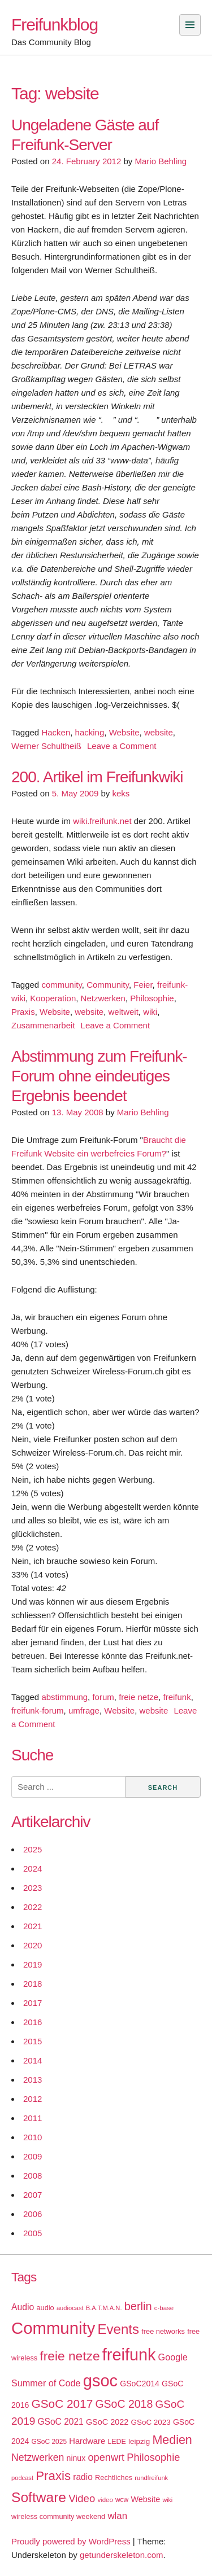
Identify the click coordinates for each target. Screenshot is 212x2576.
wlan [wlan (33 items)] (117, 2516)
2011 (32, 2118)
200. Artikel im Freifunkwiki (97, 777)
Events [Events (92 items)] (118, 2329)
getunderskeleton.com (121, 2555)
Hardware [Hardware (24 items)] (87, 2441)
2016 (32, 2022)
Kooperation (53, 998)
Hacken (55, 732)
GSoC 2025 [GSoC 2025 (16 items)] (49, 2442)
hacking (90, 732)
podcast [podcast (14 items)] (22, 2477)
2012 (32, 2099)
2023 (32, 1887)
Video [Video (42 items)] (81, 2498)
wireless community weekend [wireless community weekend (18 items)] (58, 2516)
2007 (32, 2195)
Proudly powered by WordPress (71, 2541)
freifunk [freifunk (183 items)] (129, 2355)
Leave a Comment (122, 746)
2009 (32, 2156)
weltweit (124, 1012)
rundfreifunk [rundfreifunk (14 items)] (151, 2477)
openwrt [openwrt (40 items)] (106, 2457)
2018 (32, 1983)
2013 (32, 2079)
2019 (32, 1964)
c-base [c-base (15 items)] (164, 2308)
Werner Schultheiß (46, 746)
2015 (32, 2041)
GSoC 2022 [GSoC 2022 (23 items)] (107, 2421)
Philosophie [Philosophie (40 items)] (153, 2457)
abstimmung (64, 1697)
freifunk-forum (37, 1710)
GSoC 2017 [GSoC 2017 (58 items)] (62, 2403)
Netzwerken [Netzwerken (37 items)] (37, 2457)
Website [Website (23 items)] (145, 2499)
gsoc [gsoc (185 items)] (100, 2381)
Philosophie (152, 998)
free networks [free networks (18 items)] (163, 2331)
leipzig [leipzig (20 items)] (139, 2441)
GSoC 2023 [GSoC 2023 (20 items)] (151, 2422)
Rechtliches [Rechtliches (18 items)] (113, 2477)
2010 (32, 2137)
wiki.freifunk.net (102, 821)
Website (124, 732)
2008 (32, 2175)
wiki (150, 1012)
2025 (32, 1849)
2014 (32, 2060)
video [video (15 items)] (105, 2499)
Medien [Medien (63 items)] (172, 2440)
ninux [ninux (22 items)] (76, 2458)
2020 (32, 1945)
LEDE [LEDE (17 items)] (116, 2442)
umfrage (83, 1710)
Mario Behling (161, 161)
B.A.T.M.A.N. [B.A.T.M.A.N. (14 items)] (104, 2308)
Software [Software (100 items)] (38, 2497)
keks (120, 793)
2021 (32, 1926)
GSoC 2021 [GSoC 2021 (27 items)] (60, 2421)
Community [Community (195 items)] (53, 2328)
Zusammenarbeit (43, 1025)
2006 (32, 2214)
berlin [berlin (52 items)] (138, 2306)
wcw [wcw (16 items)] (121, 2500)
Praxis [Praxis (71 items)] (53, 2476)
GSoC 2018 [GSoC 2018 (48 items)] (124, 2404)
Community (107, 984)
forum (103, 1697)
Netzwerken (103, 998)
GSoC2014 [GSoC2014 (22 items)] (139, 2383)
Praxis (23, 1012)
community (61, 984)
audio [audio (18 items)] (45, 2307)
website (158, 732)
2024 (32, 1868)
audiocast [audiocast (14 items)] (70, 2308)
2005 (32, 2233)
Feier (142, 984)
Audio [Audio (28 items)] (22, 2307)
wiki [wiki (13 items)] (167, 2499)
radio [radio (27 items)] (83, 2477)
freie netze (138, 1697)
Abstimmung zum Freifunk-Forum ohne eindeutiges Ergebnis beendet (99, 1076)
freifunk (177, 1697)
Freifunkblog (54, 24)
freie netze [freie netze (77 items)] (69, 2356)
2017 (32, 2003)
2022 (32, 1907)
